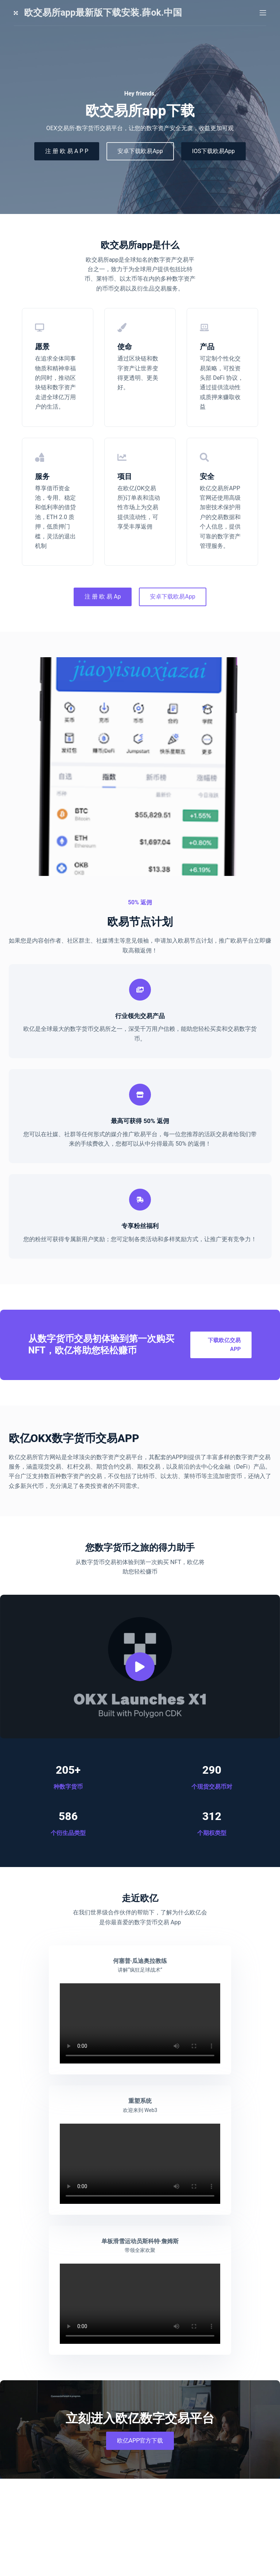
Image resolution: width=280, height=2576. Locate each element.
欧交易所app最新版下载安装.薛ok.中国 (103, 12)
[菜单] (263, 12)
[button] (140, 1653)
